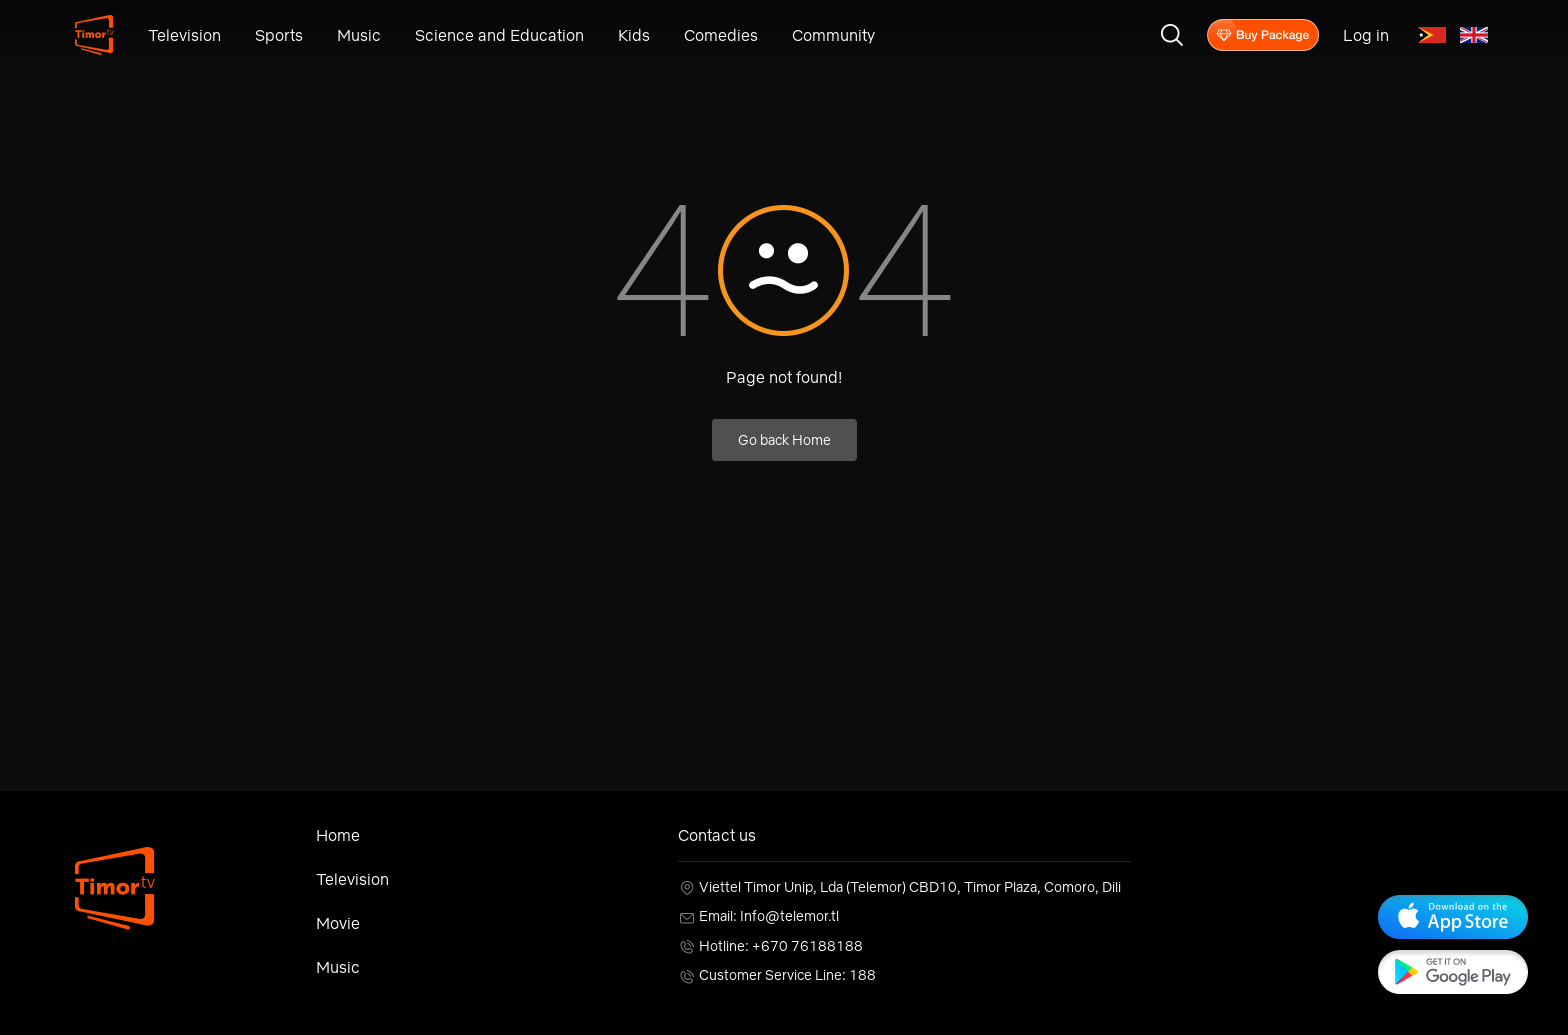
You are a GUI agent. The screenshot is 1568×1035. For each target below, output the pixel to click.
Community (833, 35)
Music (359, 35)
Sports (279, 35)
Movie (338, 923)
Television (184, 35)
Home (338, 835)
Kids (634, 35)
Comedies (721, 35)
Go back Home (784, 440)
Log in (1366, 35)
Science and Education (499, 35)
